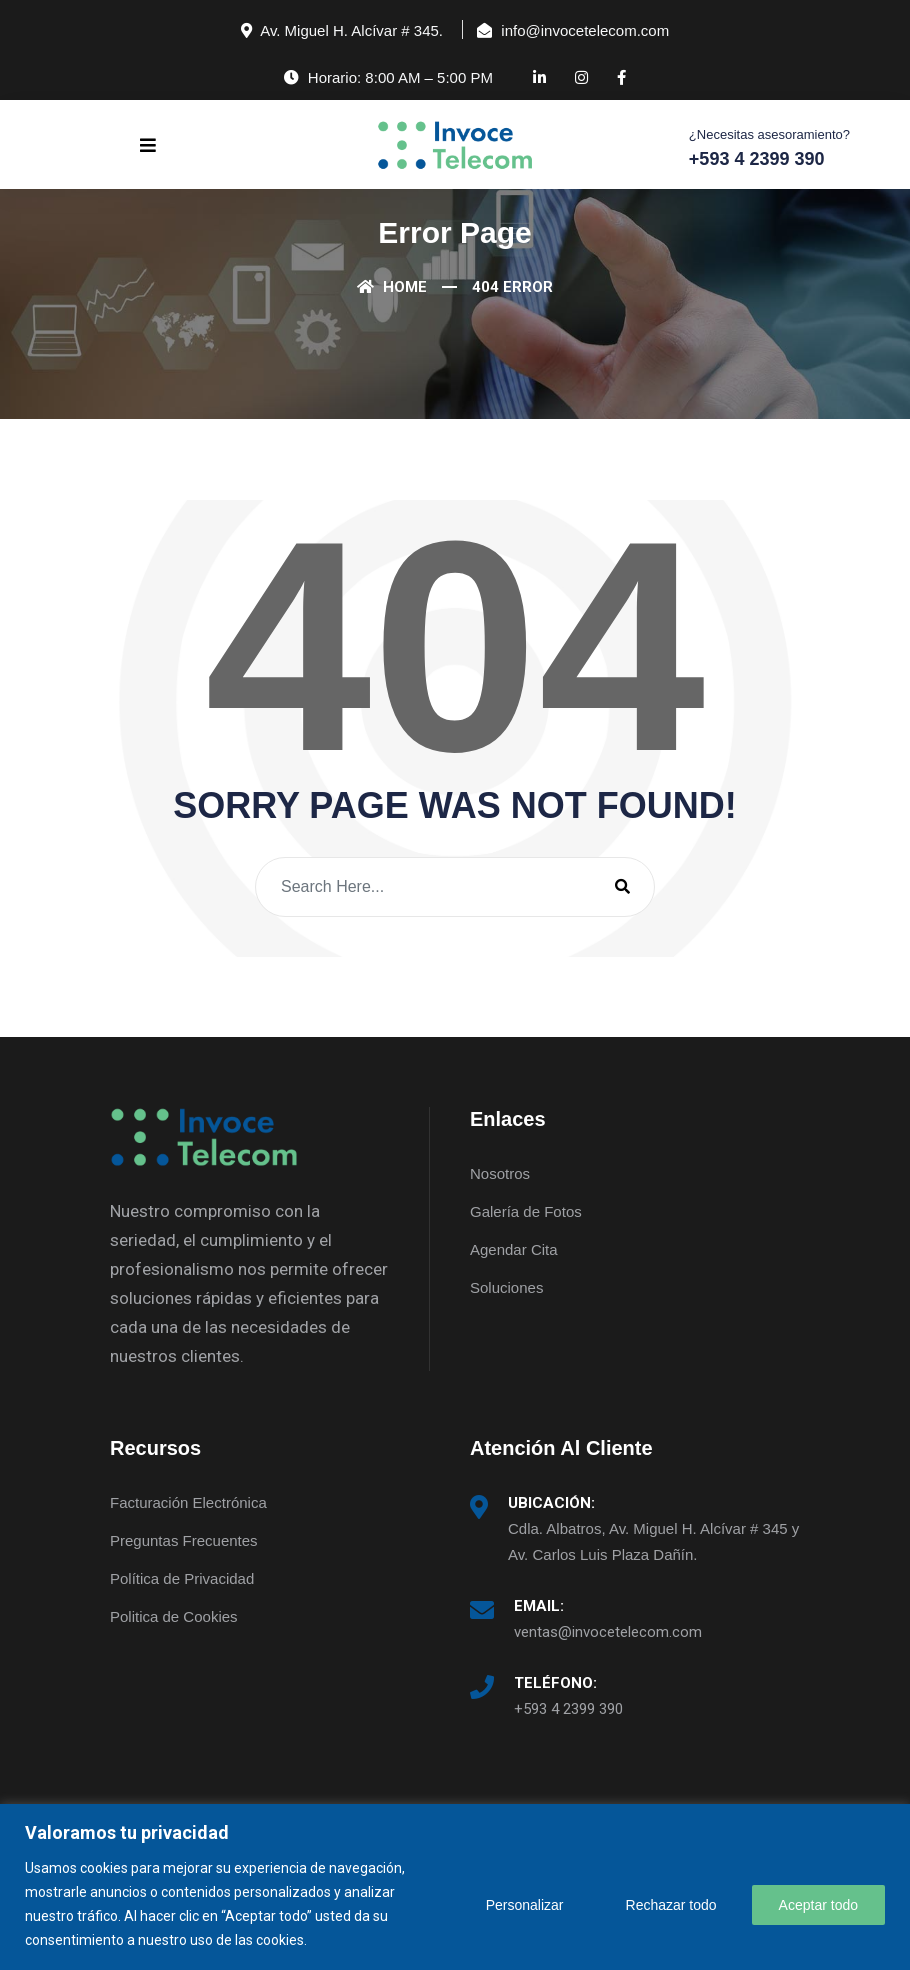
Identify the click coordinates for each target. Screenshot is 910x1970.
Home (392, 287)
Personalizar (525, 1905)
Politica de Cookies (174, 1616)
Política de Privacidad (182, 1578)
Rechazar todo (671, 1905)
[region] (455, 1887)
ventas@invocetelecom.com (608, 1632)
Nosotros (500, 1173)
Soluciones (506, 1287)
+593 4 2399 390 (568, 1709)
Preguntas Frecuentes (184, 1540)
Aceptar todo (818, 1905)
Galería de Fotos (526, 1211)
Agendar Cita (514, 1249)
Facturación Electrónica (188, 1502)
